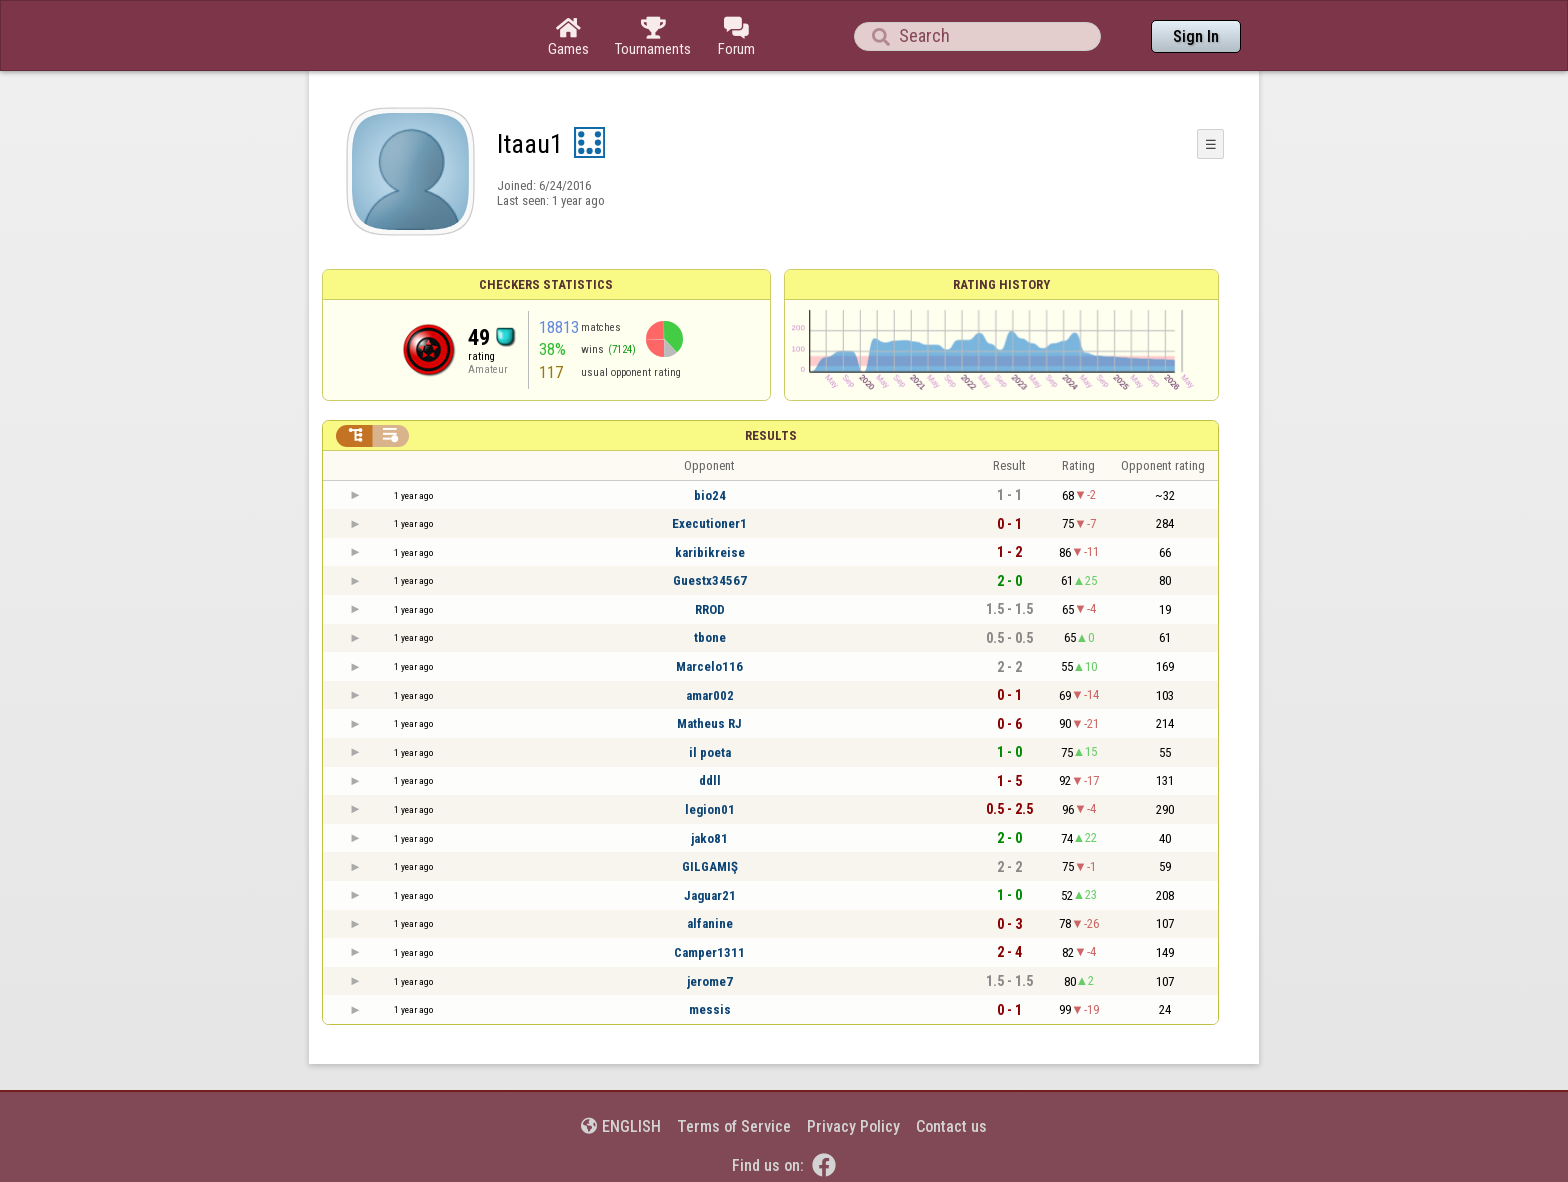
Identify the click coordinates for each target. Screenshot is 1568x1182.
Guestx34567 (710, 580)
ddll (710, 780)
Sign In (1196, 36)
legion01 (710, 809)
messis (710, 1009)
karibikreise (710, 552)
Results (771, 435)
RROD (710, 609)
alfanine (710, 923)
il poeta (710, 752)
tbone (710, 637)
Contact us (951, 1126)
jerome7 (710, 981)
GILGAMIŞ (710, 866)
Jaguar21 (710, 895)
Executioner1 (709, 523)
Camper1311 (709, 952)
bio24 (710, 495)
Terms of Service (734, 1126)
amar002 (710, 695)
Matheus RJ (709, 723)
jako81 (709, 838)
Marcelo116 (709, 666)
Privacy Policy (853, 1126)
